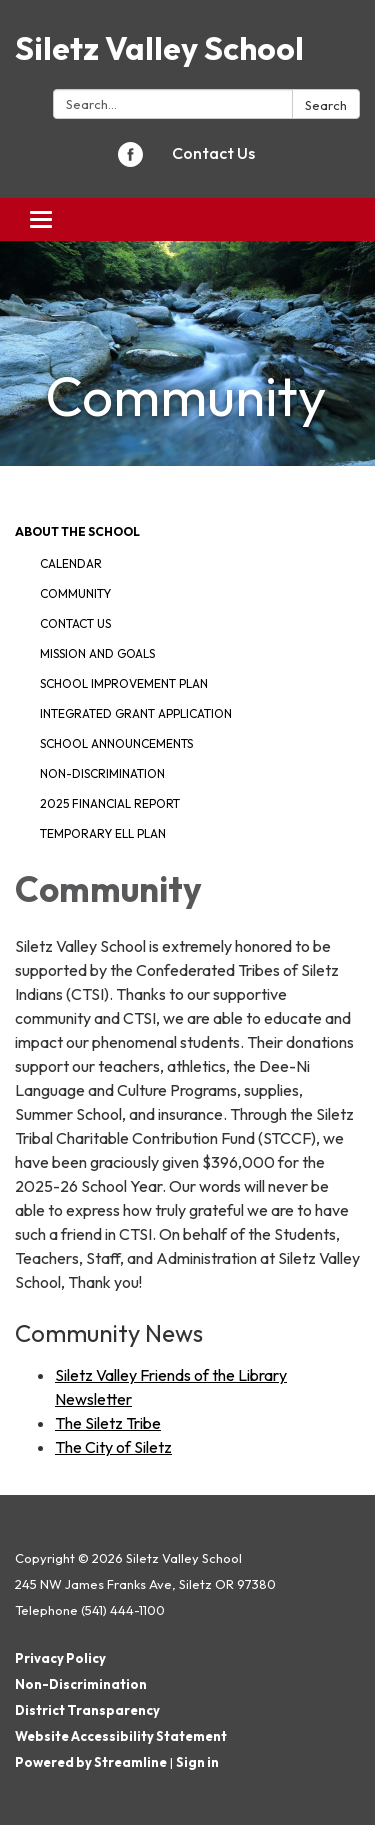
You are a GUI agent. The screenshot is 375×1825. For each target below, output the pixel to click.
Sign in (197, 1762)
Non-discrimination (102, 773)
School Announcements (116, 743)
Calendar (71, 563)
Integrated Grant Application (136, 713)
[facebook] (130, 161)
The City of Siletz (113, 1447)
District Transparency (87, 1710)
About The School (77, 531)
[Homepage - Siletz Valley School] (187, 48)
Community (75, 593)
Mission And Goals (97, 653)
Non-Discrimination (81, 1684)
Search (326, 105)
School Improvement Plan (124, 683)
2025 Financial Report (110, 803)
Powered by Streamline (91, 1762)
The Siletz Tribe (108, 1423)
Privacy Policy (60, 1658)
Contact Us (213, 153)
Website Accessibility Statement (121, 1736)
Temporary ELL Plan (103, 833)
